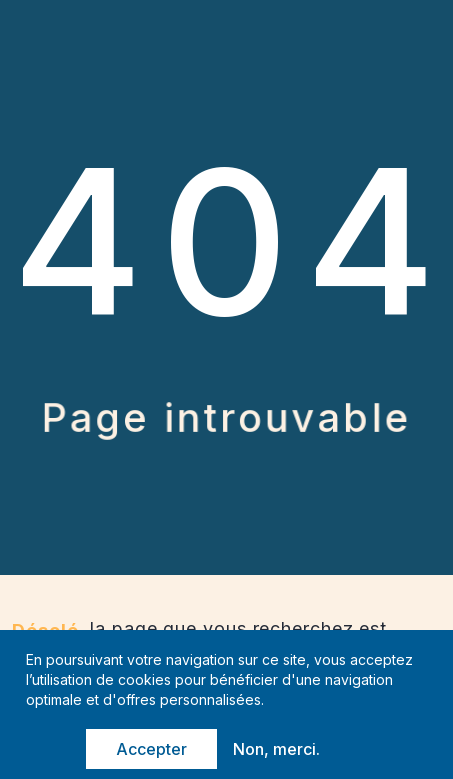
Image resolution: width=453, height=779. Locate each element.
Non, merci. (276, 750)
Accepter (151, 750)
